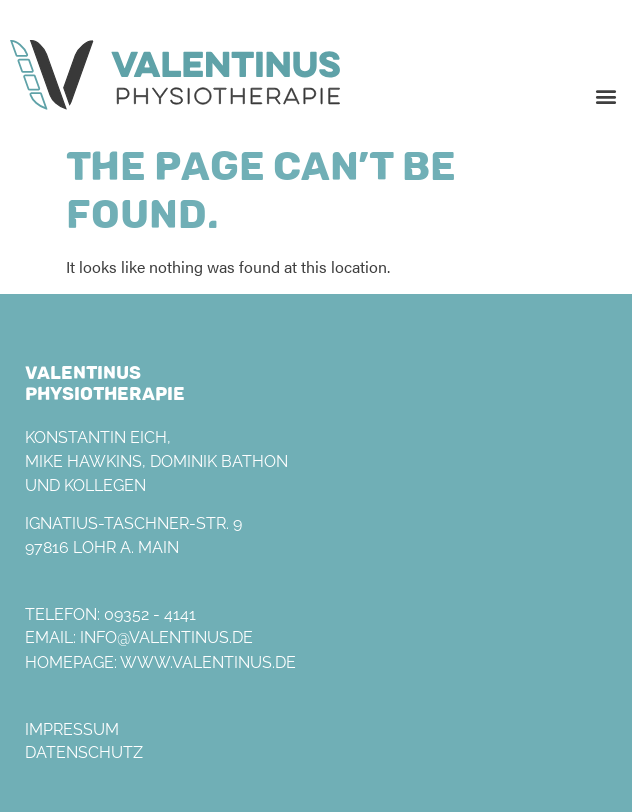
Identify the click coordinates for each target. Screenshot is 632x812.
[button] (605, 95)
